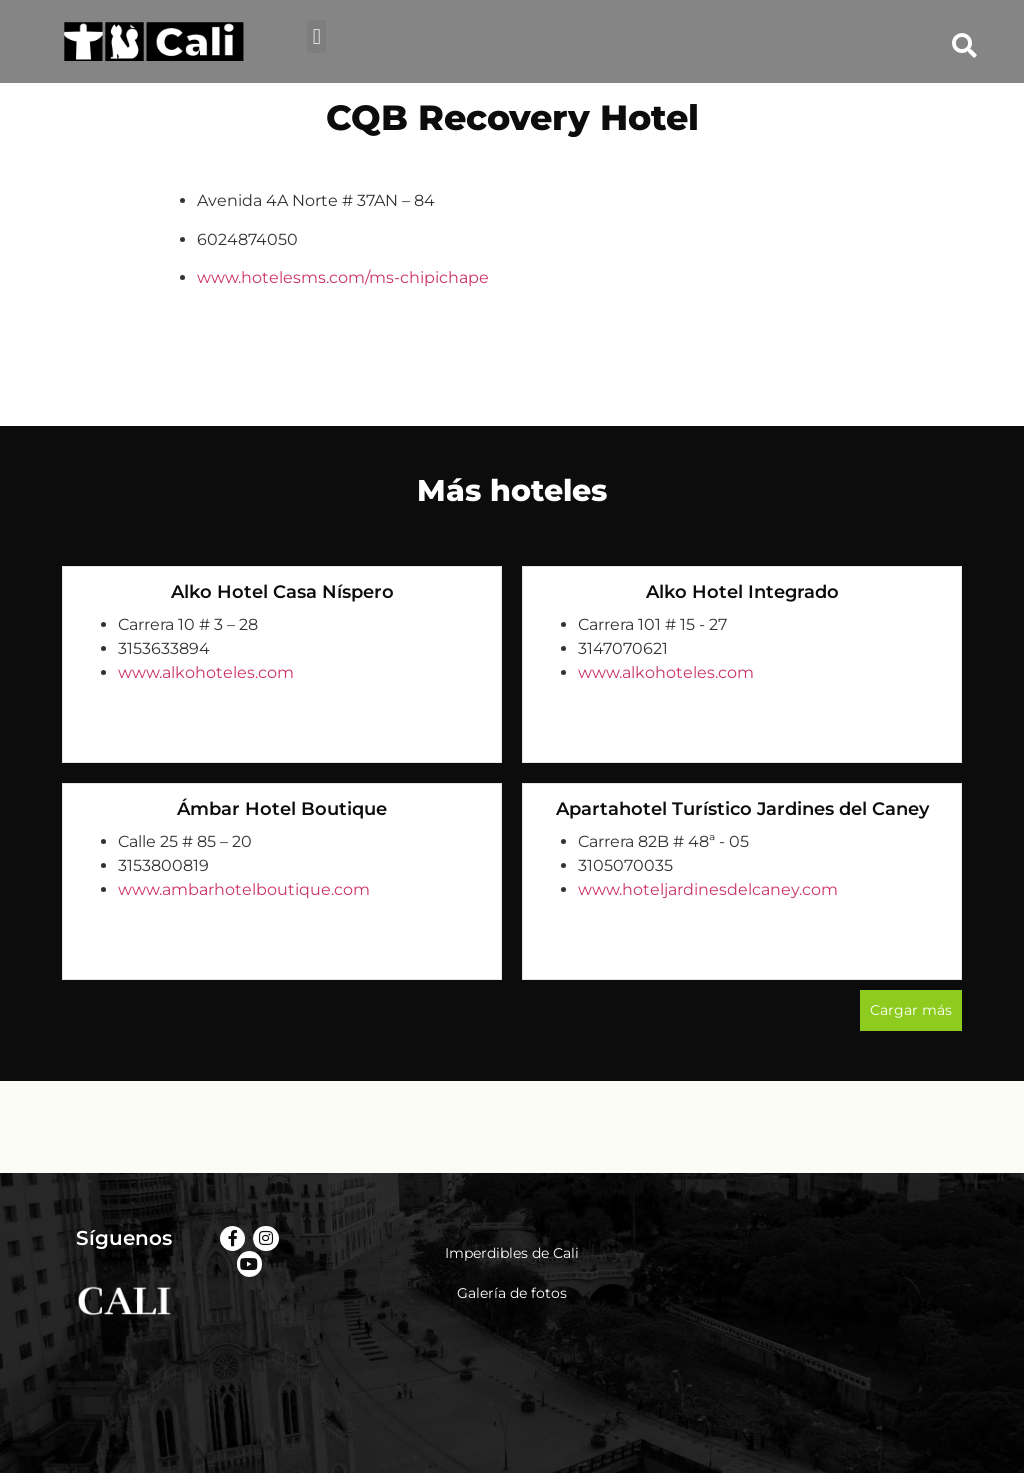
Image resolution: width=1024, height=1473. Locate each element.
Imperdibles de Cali (512, 1253)
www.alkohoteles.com (206, 672)
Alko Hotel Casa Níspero (282, 592)
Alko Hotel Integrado (742, 592)
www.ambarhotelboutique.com (244, 889)
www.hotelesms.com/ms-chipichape (343, 277)
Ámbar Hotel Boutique (282, 809)
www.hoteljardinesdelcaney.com (708, 889)
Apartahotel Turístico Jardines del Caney (742, 809)
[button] (316, 36)
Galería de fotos (512, 1293)
